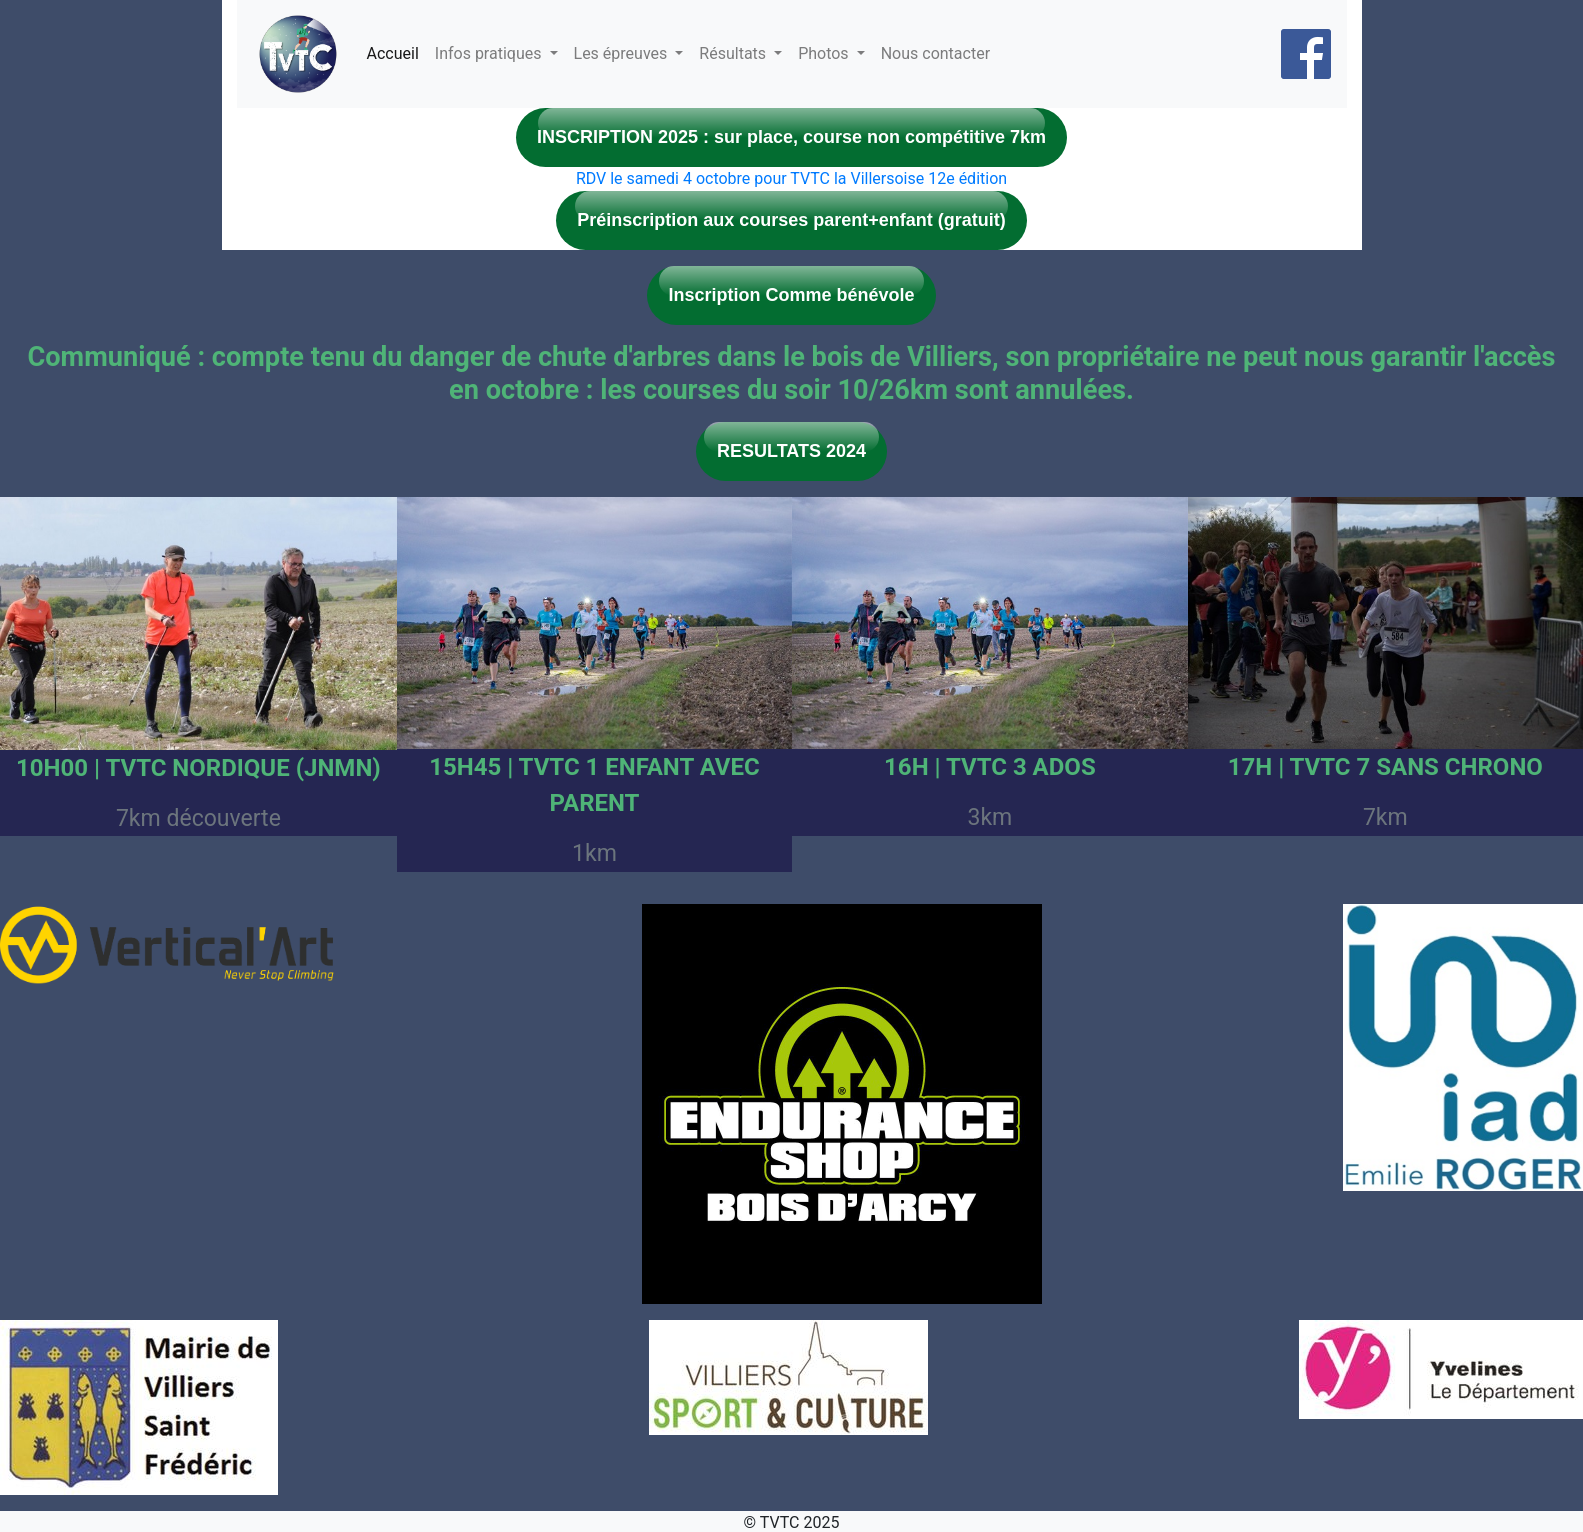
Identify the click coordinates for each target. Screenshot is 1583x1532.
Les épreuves (623, 53)
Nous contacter (935, 53)
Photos (825, 53)
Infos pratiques (490, 53)
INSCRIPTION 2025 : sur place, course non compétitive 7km (791, 137)
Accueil (393, 53)
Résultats (734, 53)
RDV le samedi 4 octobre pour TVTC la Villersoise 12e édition (791, 178)
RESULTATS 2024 (791, 451)
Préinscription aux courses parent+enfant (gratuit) (791, 220)
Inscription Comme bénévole (791, 295)
